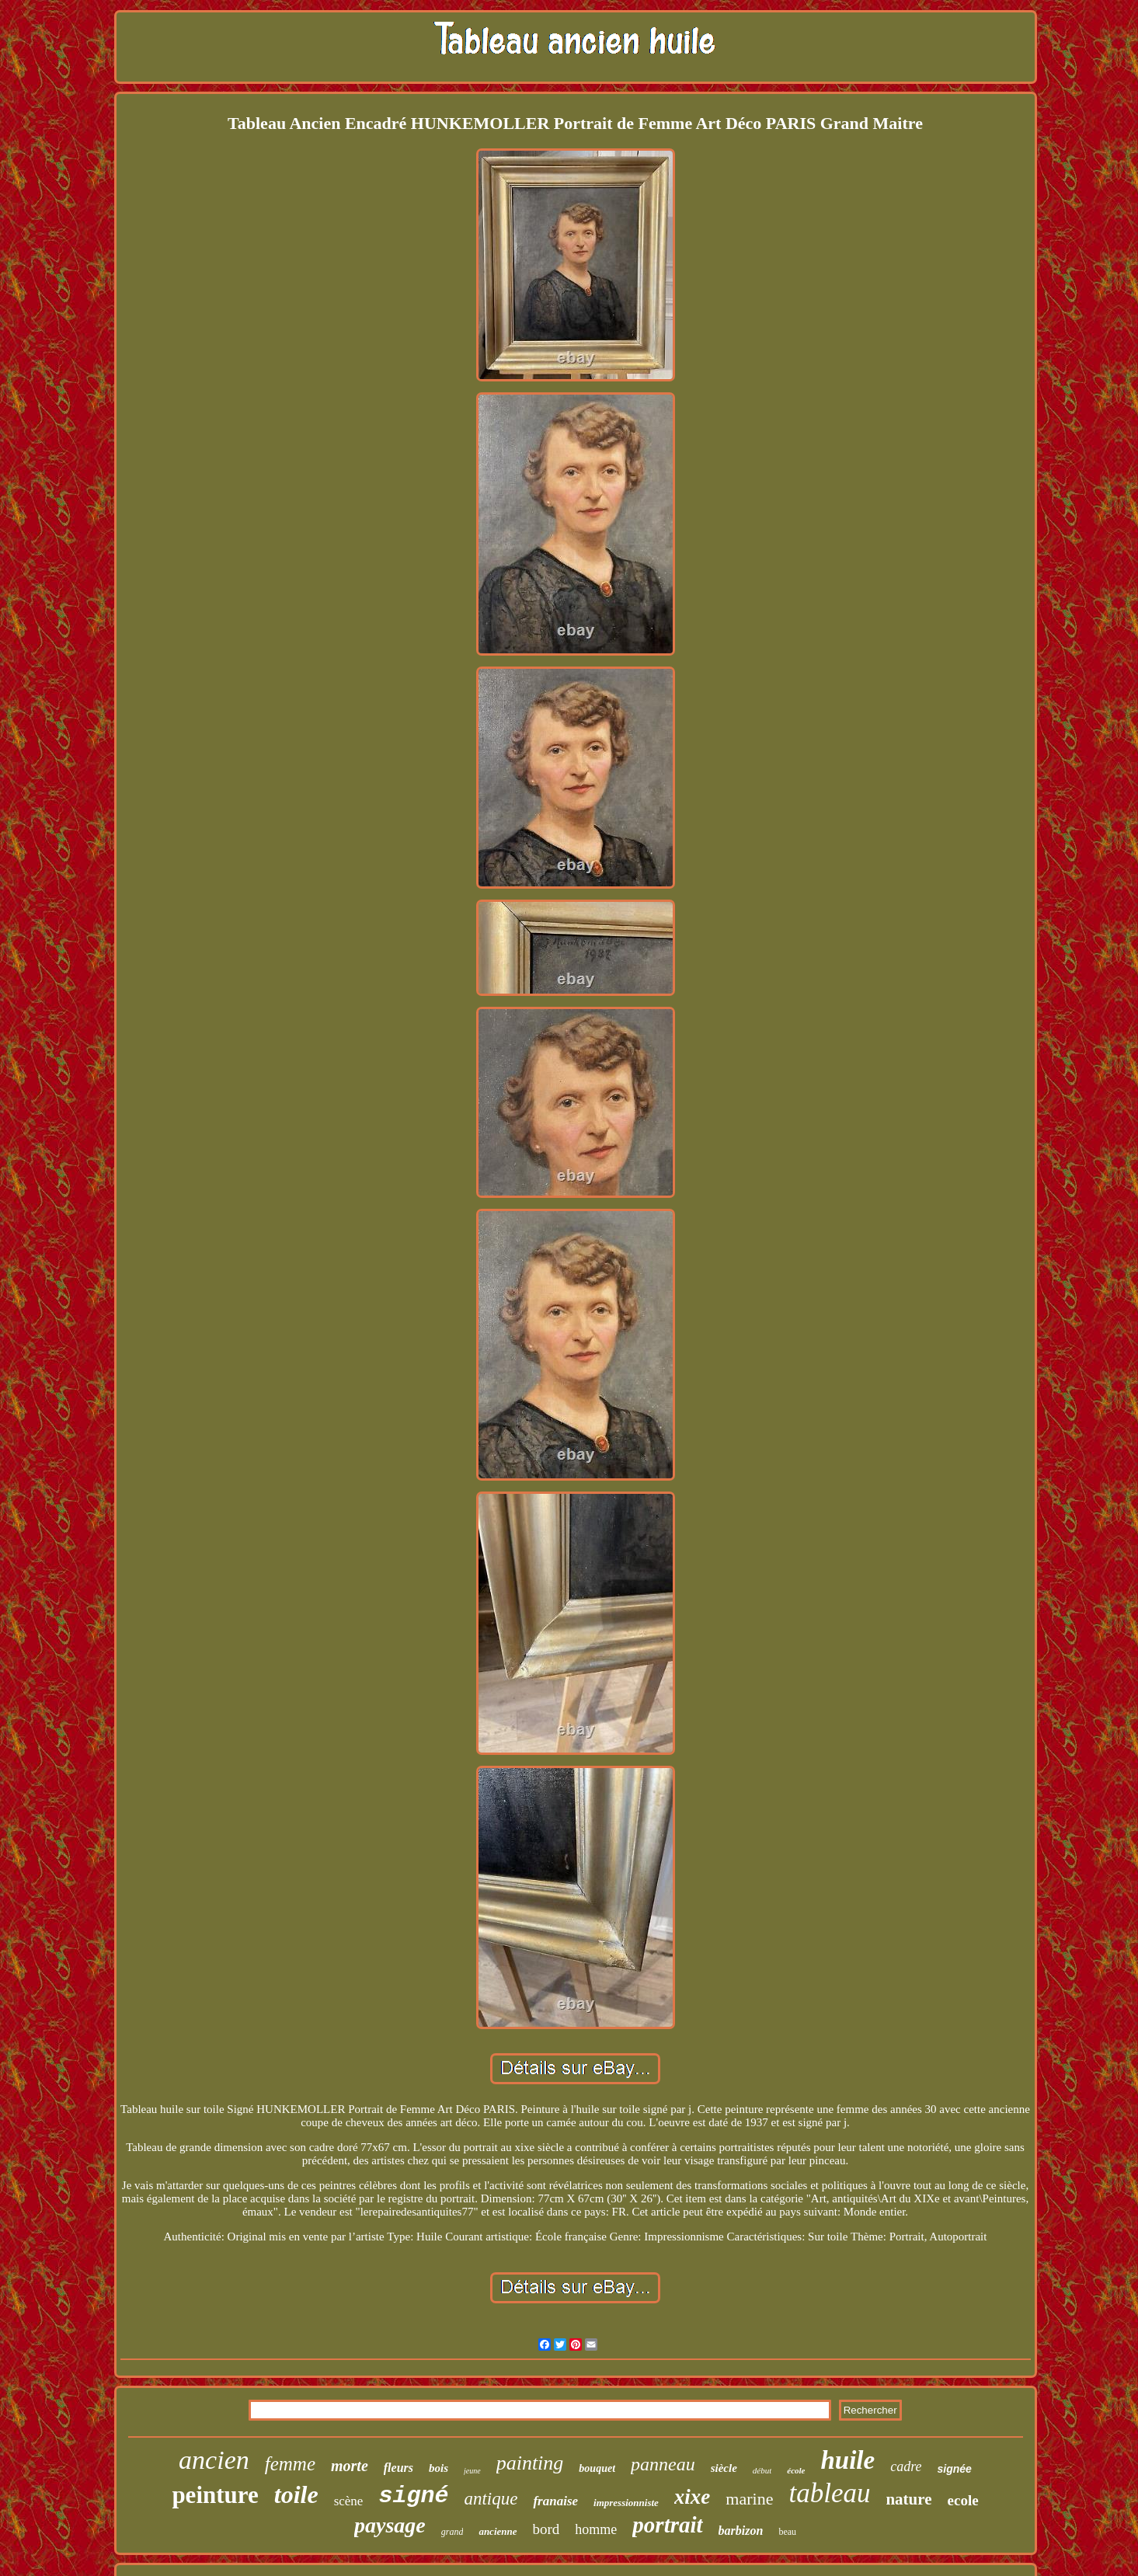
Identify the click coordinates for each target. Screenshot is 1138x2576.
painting (530, 2463)
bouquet (597, 2468)
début (762, 2470)
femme (290, 2463)
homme (596, 2529)
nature (908, 2499)
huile (848, 2460)
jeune (472, 2470)
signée (955, 2469)
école (796, 2470)
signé (413, 2496)
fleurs (398, 2467)
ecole (963, 2500)
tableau (829, 2493)
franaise (555, 2501)
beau (787, 2531)
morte (349, 2465)
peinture (215, 2494)
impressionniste (626, 2502)
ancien (214, 2459)
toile (296, 2494)
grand (452, 2531)
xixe (692, 2496)
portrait (667, 2524)
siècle (724, 2468)
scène (349, 2501)
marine (749, 2498)
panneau (663, 2464)
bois (438, 2468)
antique (490, 2498)
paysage (390, 2525)
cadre (905, 2466)
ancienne (498, 2531)
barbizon (741, 2530)
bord (546, 2529)
